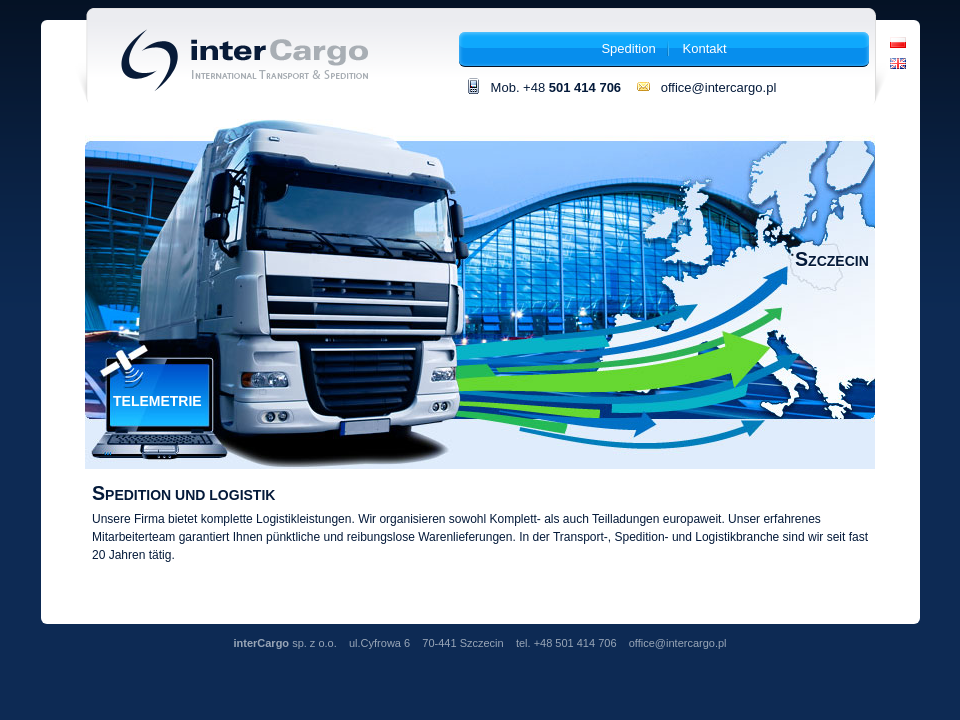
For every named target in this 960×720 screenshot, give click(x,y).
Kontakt (705, 48)
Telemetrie (157, 401)
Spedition (628, 48)
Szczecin (832, 261)
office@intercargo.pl (705, 87)
